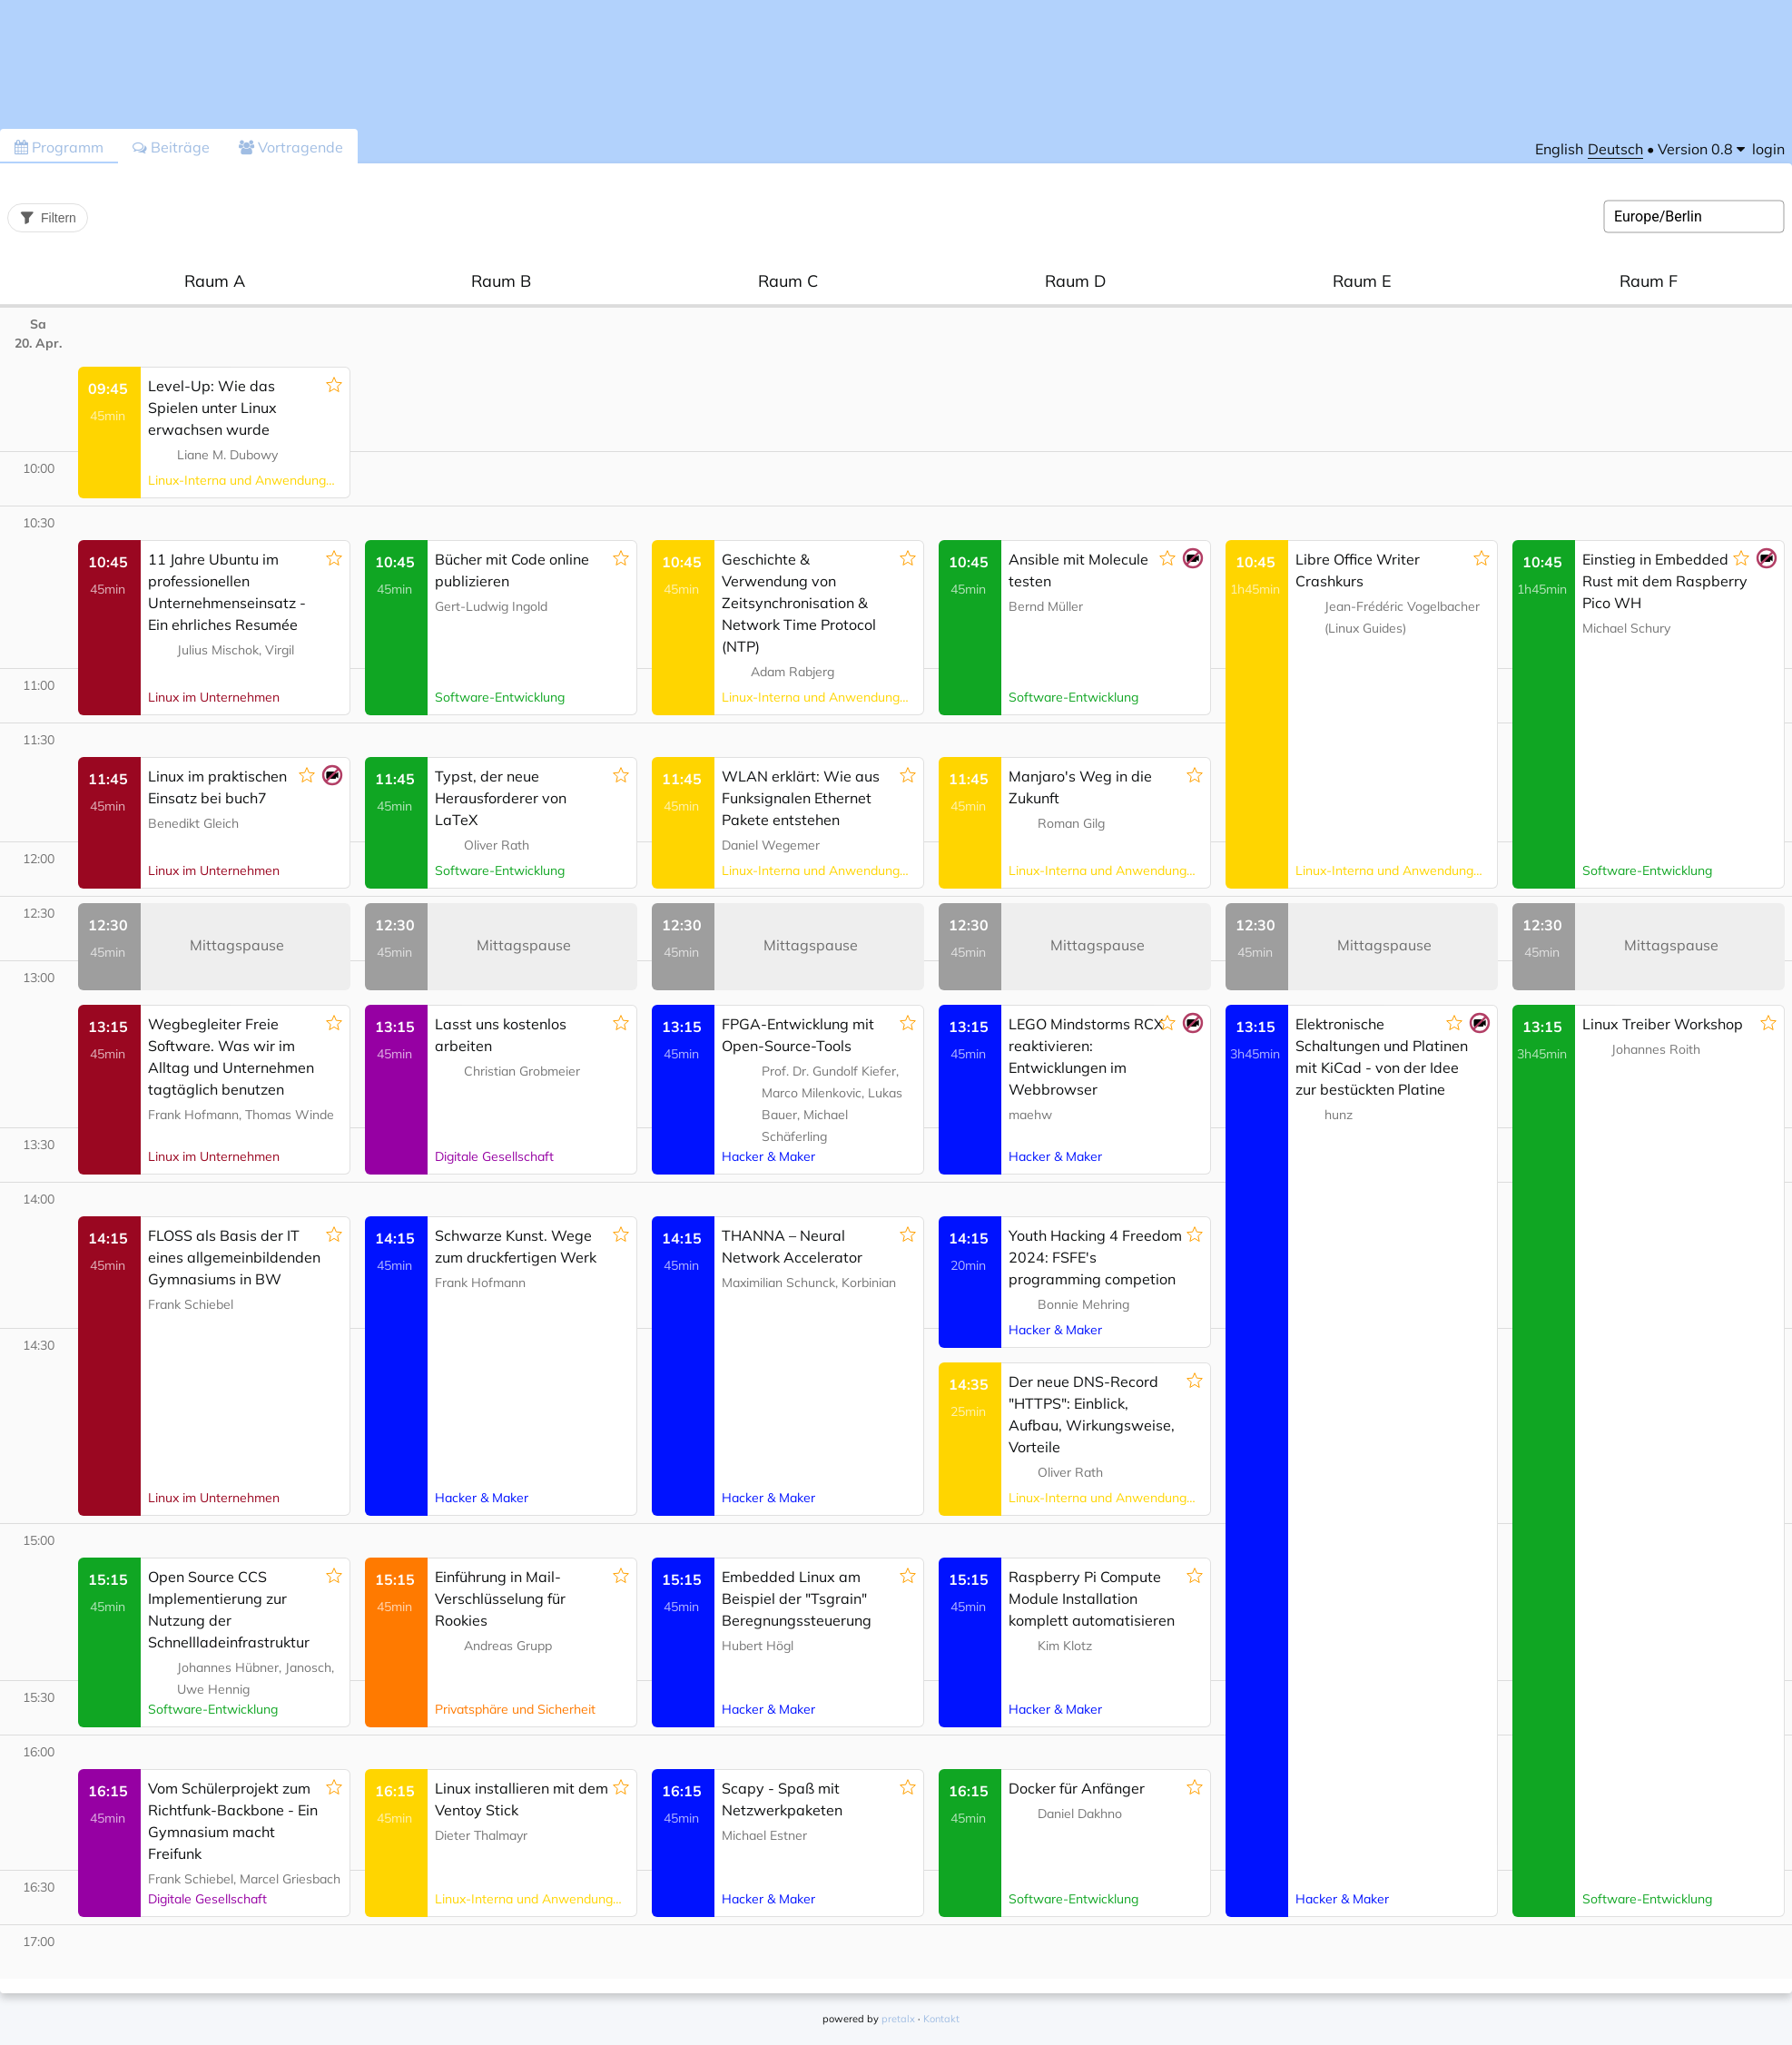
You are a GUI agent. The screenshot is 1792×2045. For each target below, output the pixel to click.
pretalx (898, 2018)
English (1559, 149)
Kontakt (941, 2018)
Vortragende (291, 147)
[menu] (1701, 149)
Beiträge (171, 147)
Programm (59, 147)
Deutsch (1615, 149)
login (1768, 149)
